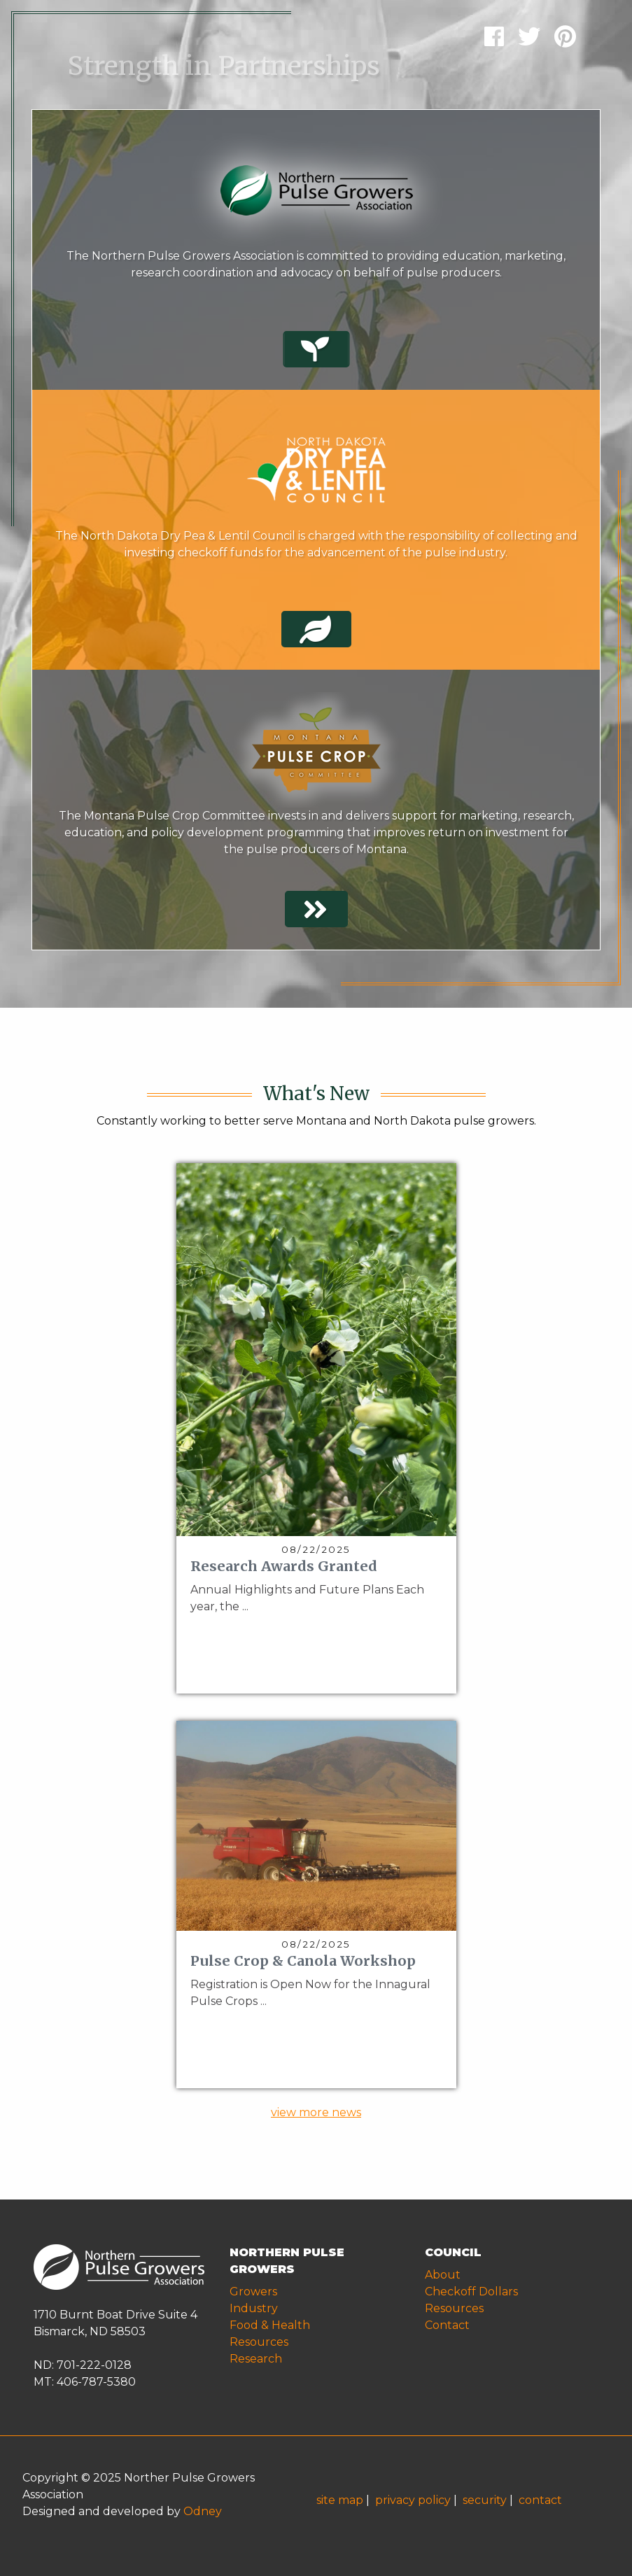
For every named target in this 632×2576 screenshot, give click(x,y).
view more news (316, 2112)
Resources (259, 2342)
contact (540, 2500)
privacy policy (413, 2500)
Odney (202, 2511)
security (485, 2500)
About (443, 2274)
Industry (254, 2308)
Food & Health (270, 2325)
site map (339, 2500)
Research (256, 2358)
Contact (447, 2325)
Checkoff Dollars (471, 2291)
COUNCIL (453, 2252)
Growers (253, 2291)
